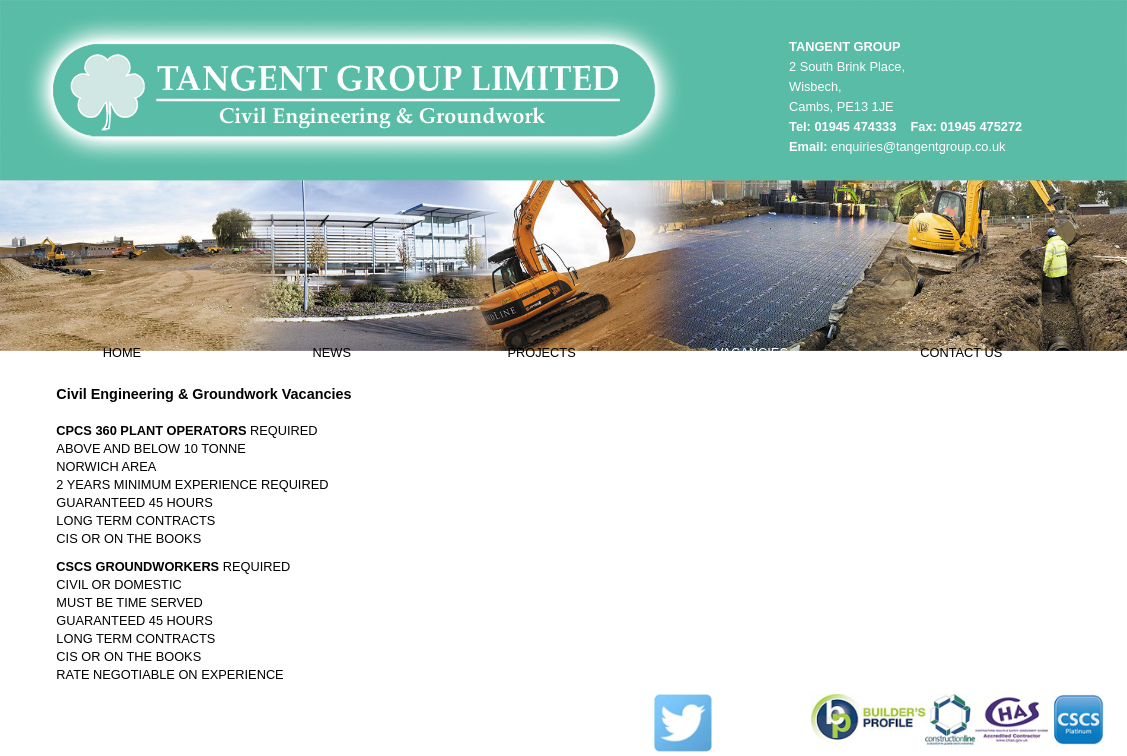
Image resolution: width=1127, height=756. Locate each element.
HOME (122, 352)
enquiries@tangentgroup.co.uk (918, 146)
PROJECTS (541, 352)
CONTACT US (961, 352)
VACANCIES (751, 352)
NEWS (332, 352)
